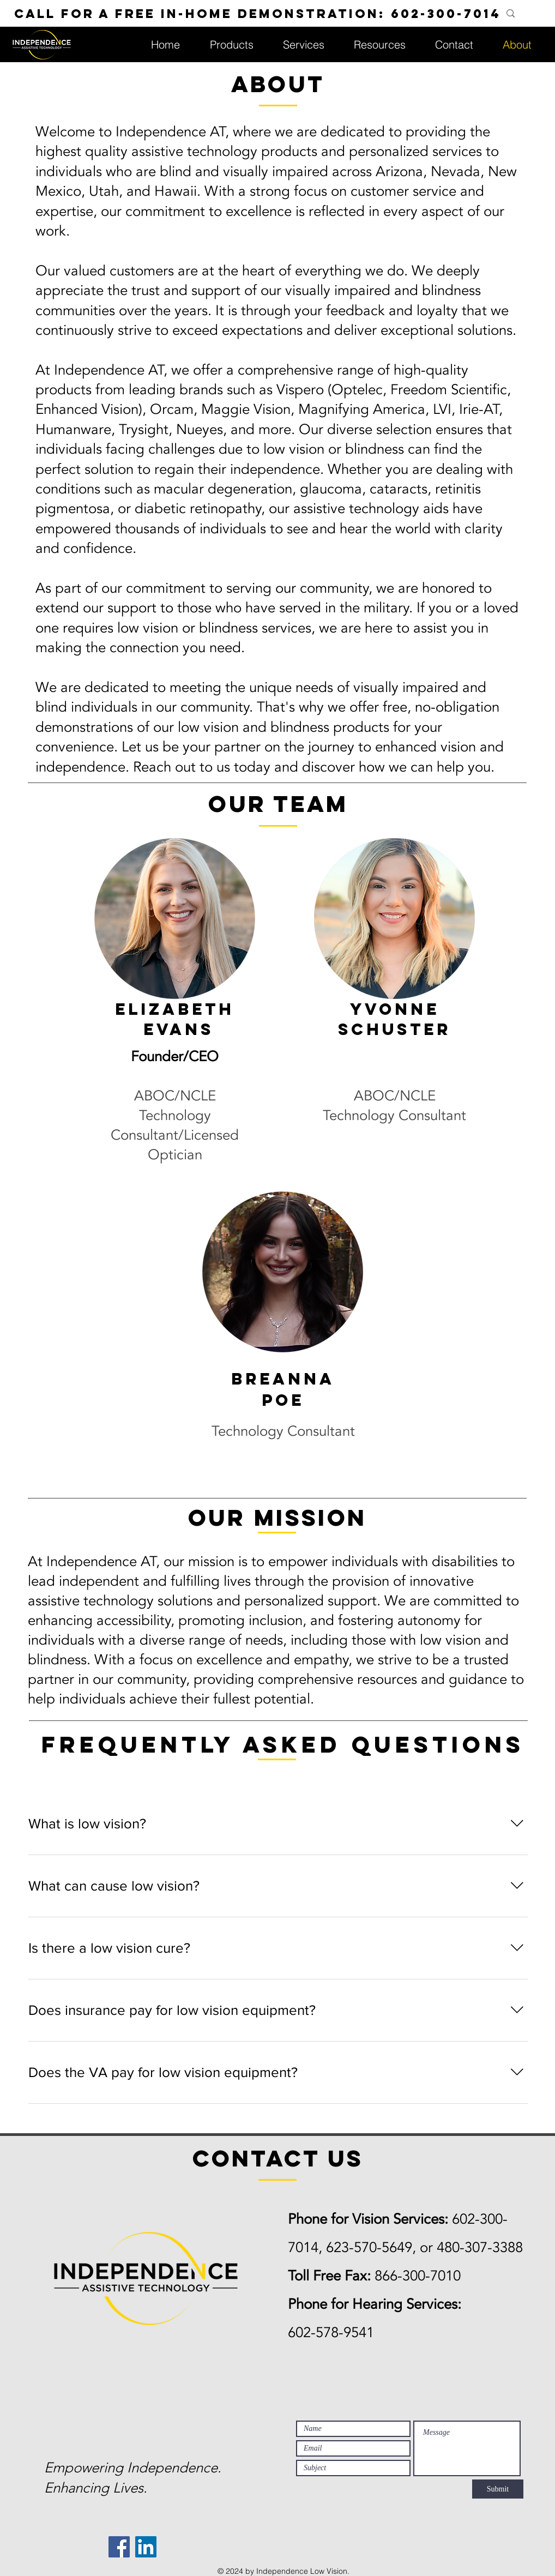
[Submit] (497, 2489)
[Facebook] (119, 2546)
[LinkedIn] (145, 2546)
